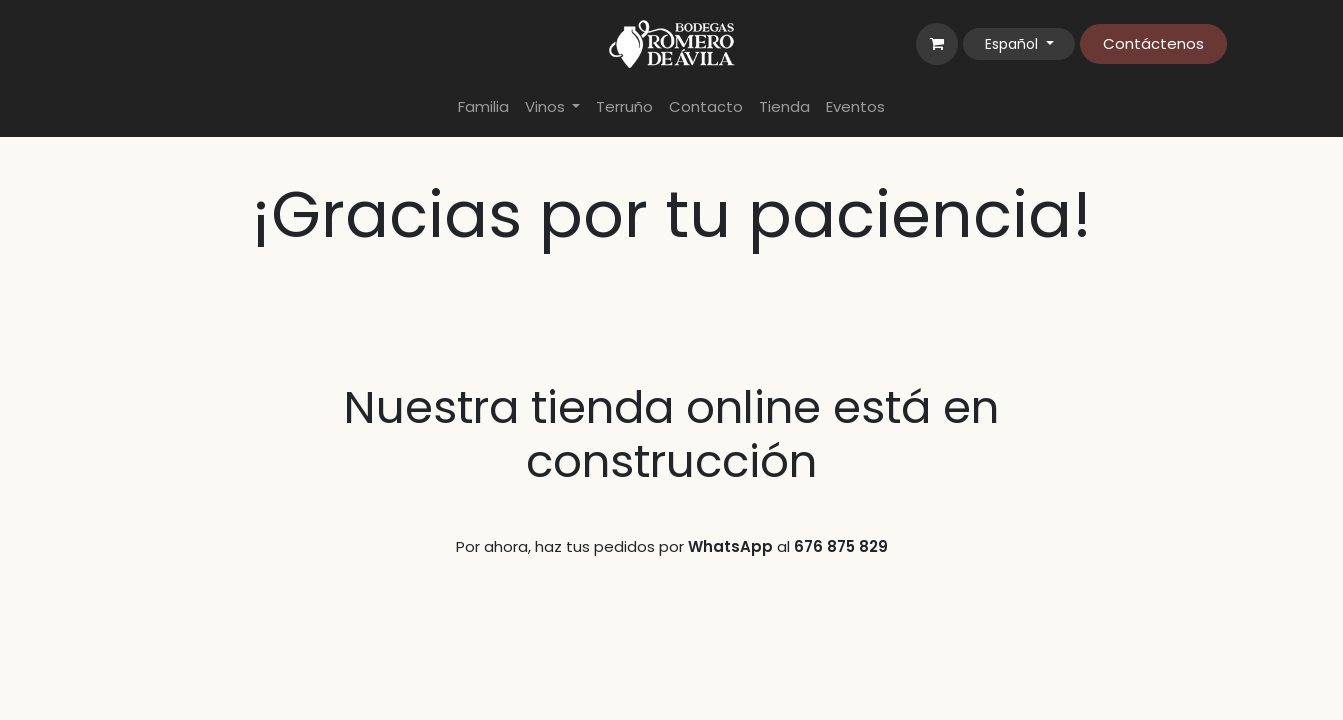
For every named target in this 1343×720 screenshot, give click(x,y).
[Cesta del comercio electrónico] (937, 44)
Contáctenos (1153, 43)
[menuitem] (483, 107)
